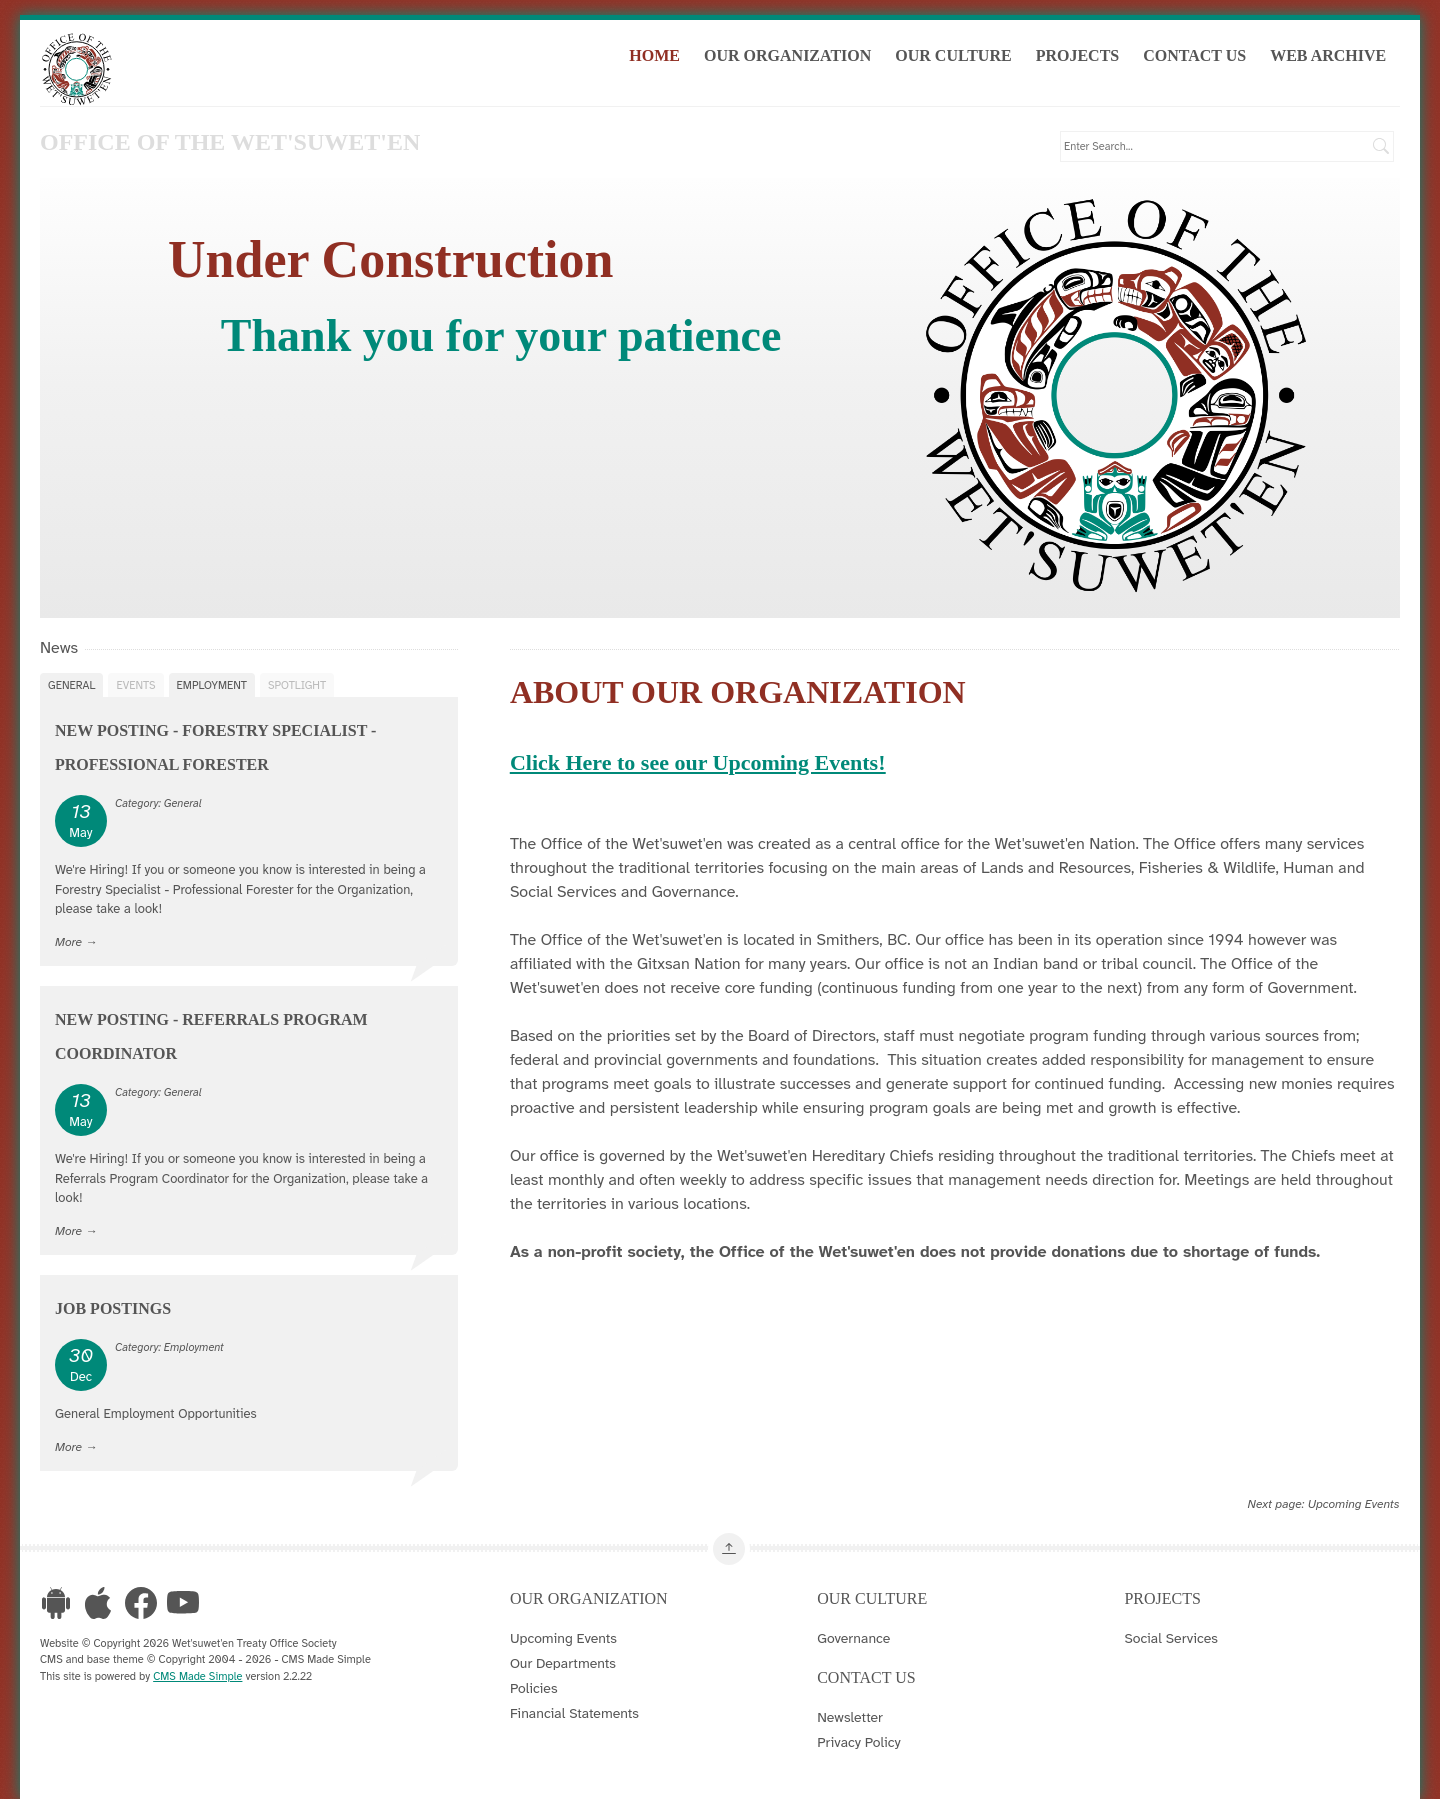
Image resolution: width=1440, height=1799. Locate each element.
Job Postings (113, 1307)
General (71, 684)
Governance (853, 1637)
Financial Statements (574, 1712)
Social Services (1170, 1637)
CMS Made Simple (197, 1675)
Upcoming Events (1354, 1503)
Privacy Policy (859, 1741)
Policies (534, 1687)
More (68, 940)
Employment (212, 684)
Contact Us (1201, 58)
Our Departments (563, 1662)
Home (661, 58)
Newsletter (850, 1716)
